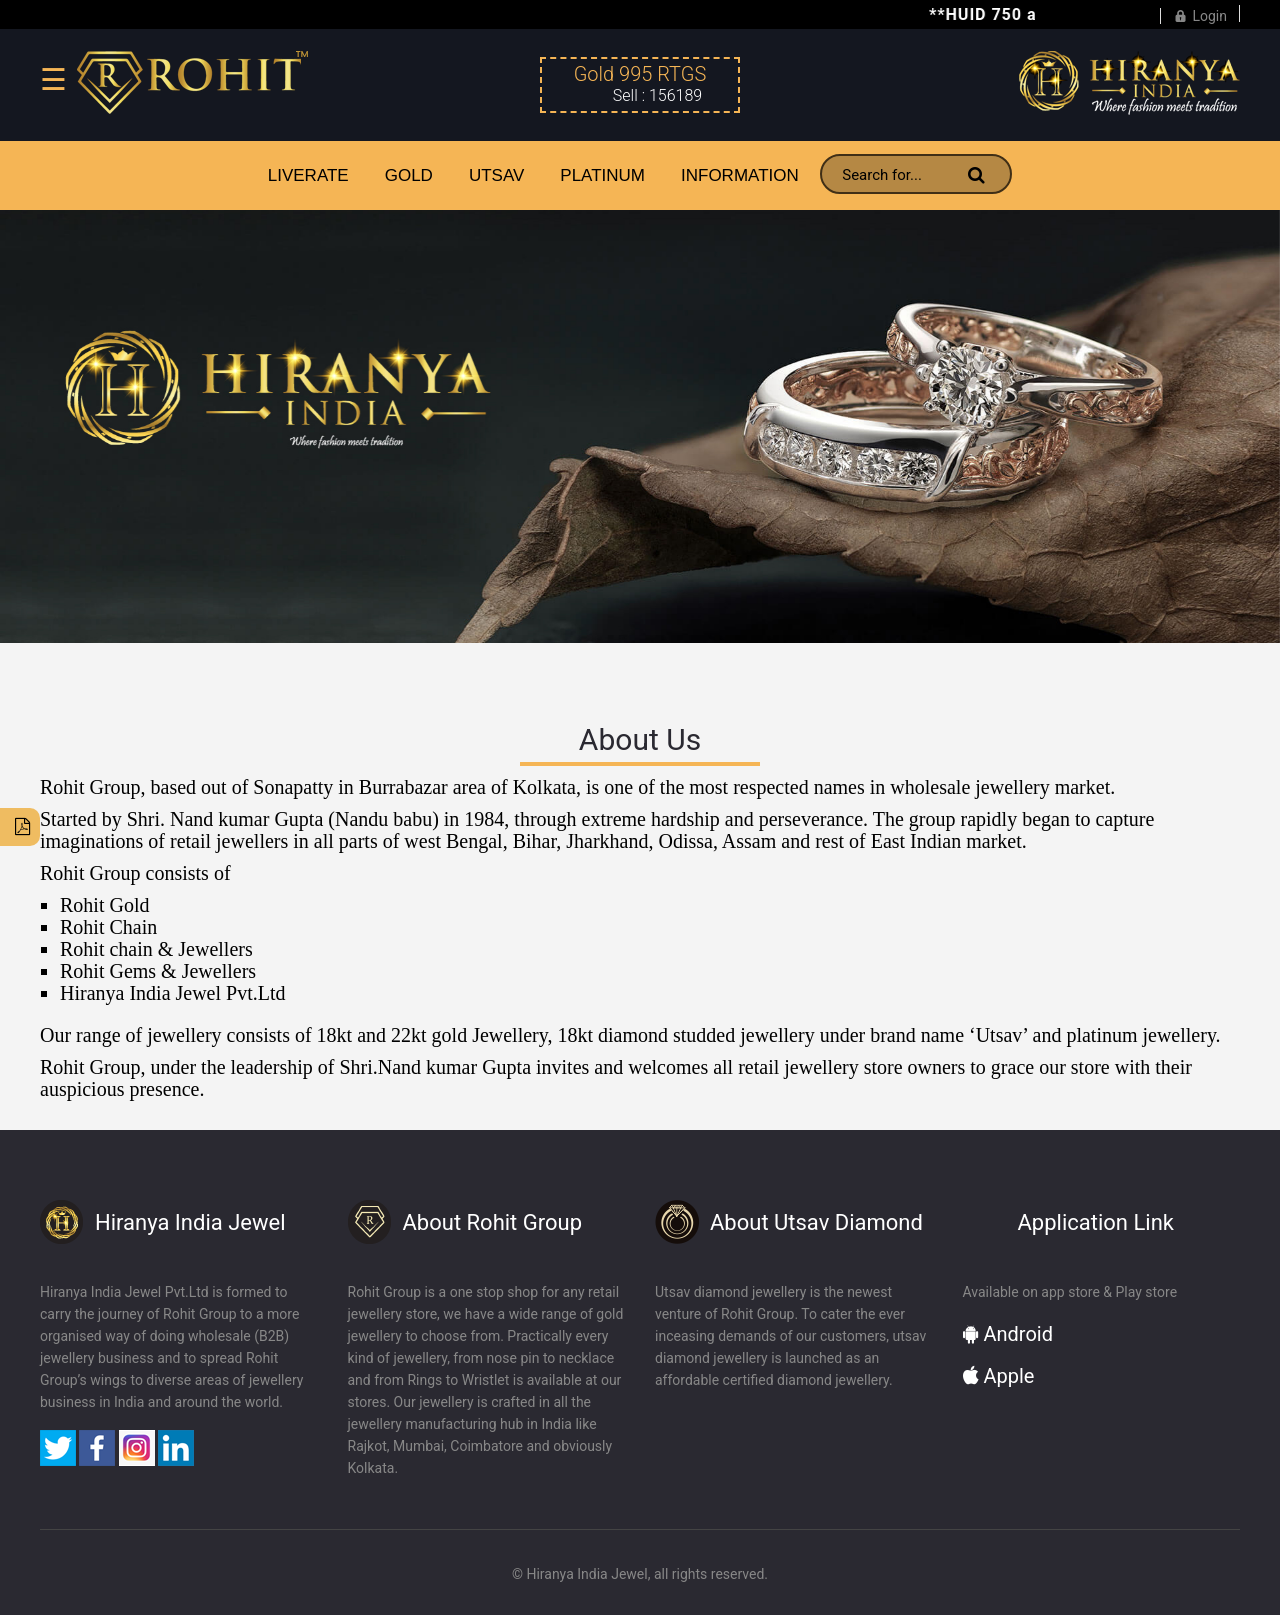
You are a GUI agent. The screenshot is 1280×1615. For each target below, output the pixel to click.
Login (1200, 13)
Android (1008, 1334)
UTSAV (496, 175)
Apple (999, 1376)
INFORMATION (740, 175)
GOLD (409, 175)
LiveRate (308, 175)
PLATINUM (602, 175)
